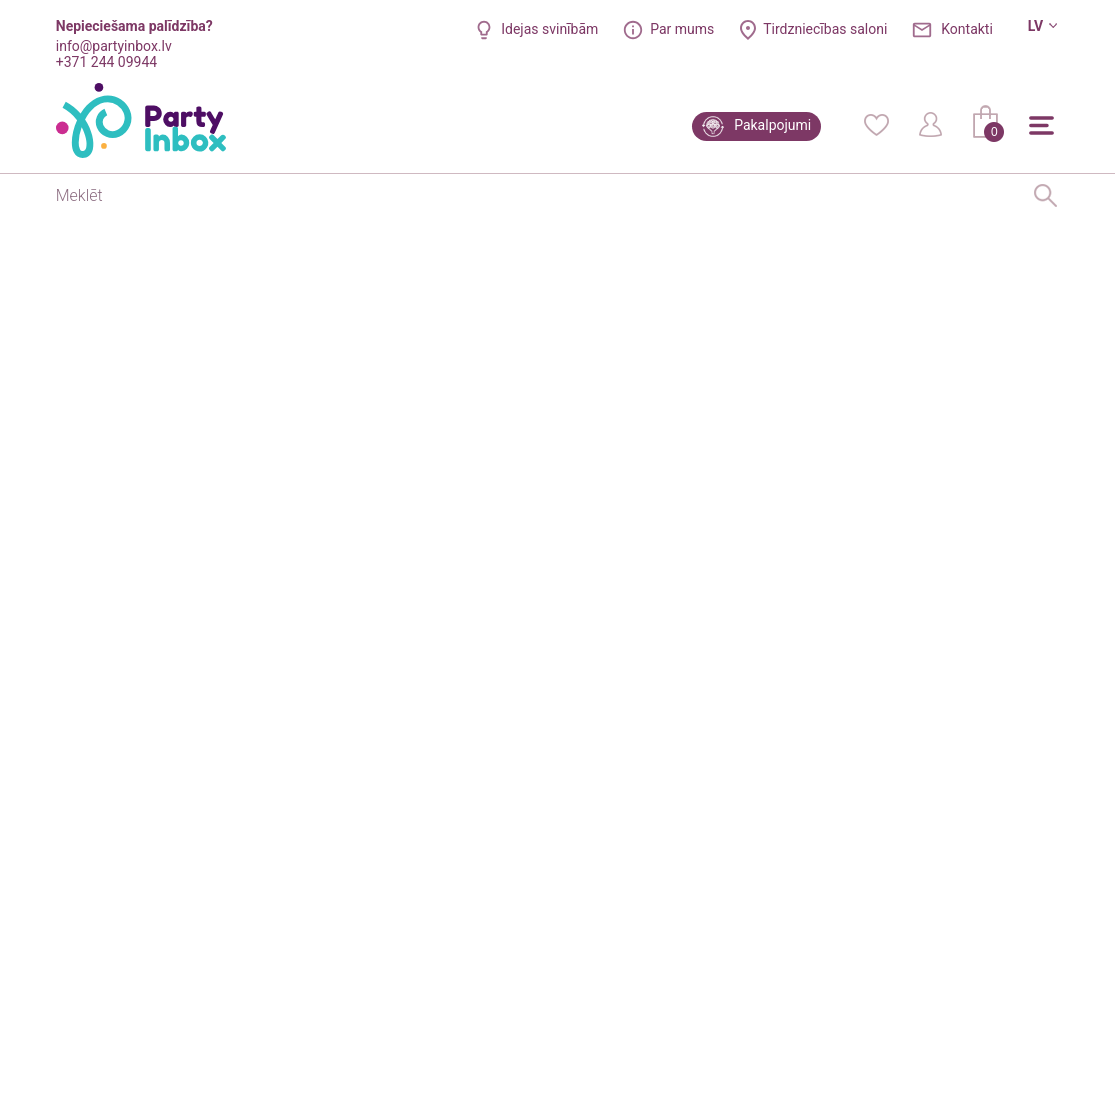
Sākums (81, 237)
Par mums (682, 29)
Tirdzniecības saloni (825, 29)
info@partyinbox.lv (114, 46)
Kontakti (967, 29)
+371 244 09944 (106, 62)
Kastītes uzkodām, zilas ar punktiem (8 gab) (253, 237)
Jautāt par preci (849, 737)
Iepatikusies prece (644, 738)
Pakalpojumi (772, 125)
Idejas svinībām (549, 29)
